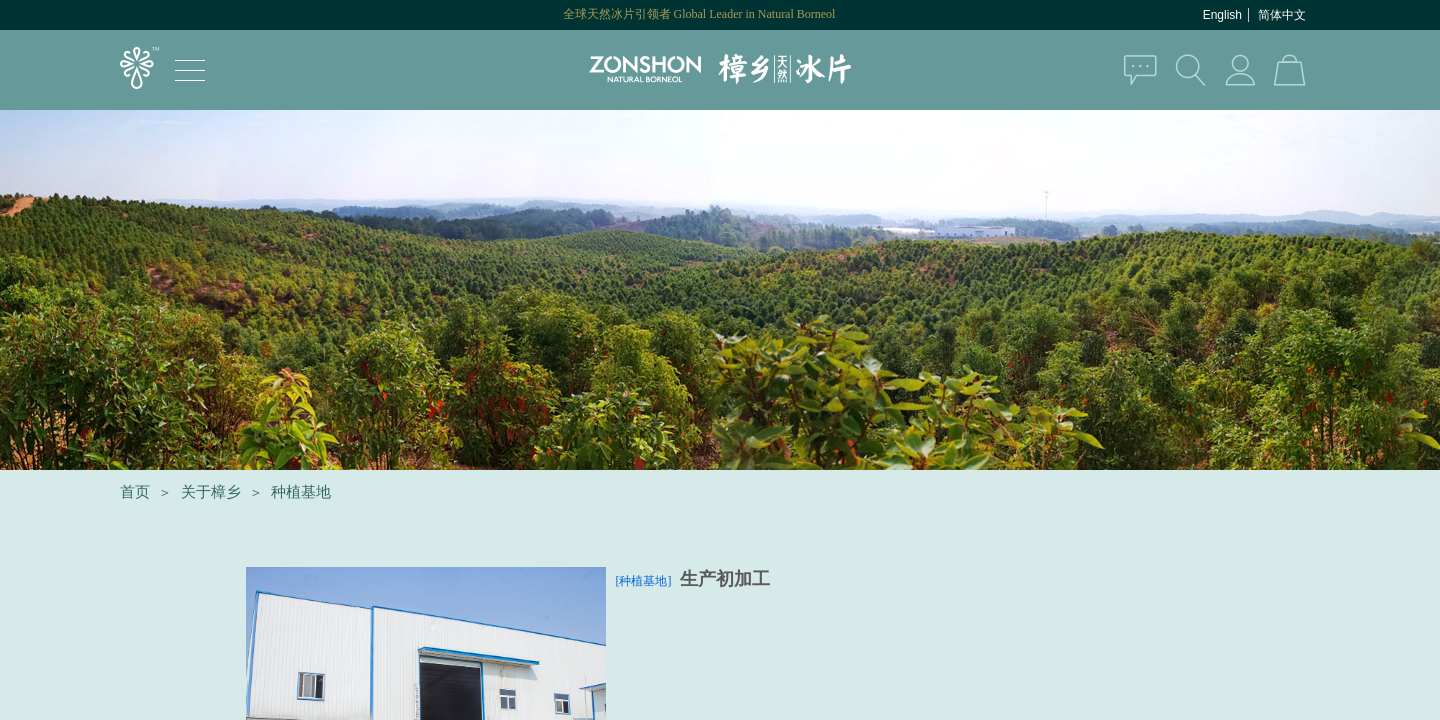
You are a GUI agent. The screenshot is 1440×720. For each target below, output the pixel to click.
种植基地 (301, 492)
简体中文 (1282, 15)
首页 (135, 492)
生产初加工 (725, 579)
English (1222, 15)
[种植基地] (644, 581)
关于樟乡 (211, 492)
